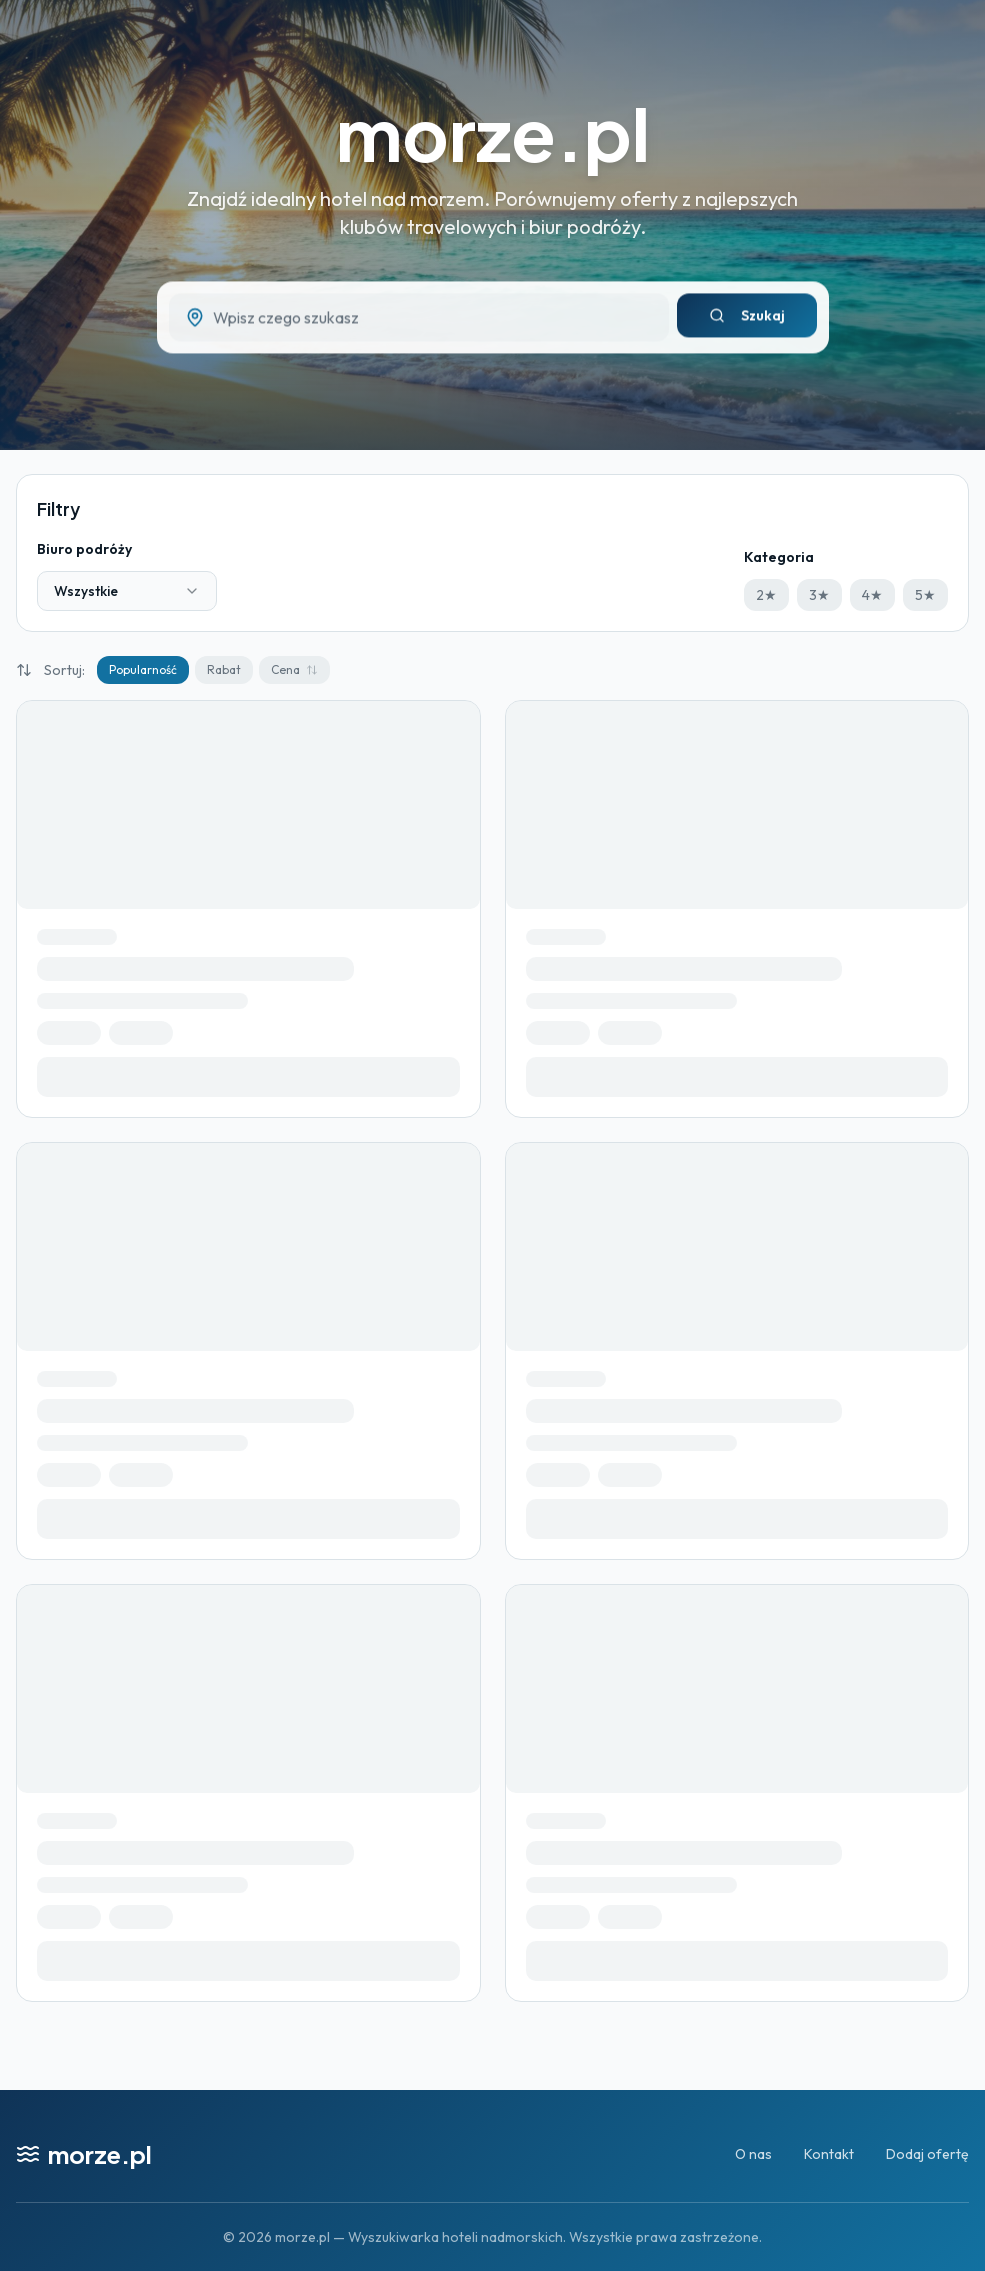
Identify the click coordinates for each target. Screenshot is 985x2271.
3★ (819, 595)
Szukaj (747, 322)
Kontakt (829, 2154)
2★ (766, 595)
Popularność (143, 669)
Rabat (224, 669)
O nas (753, 2154)
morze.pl (493, 132)
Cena (294, 669)
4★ (872, 595)
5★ (925, 595)
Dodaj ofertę (927, 2154)
